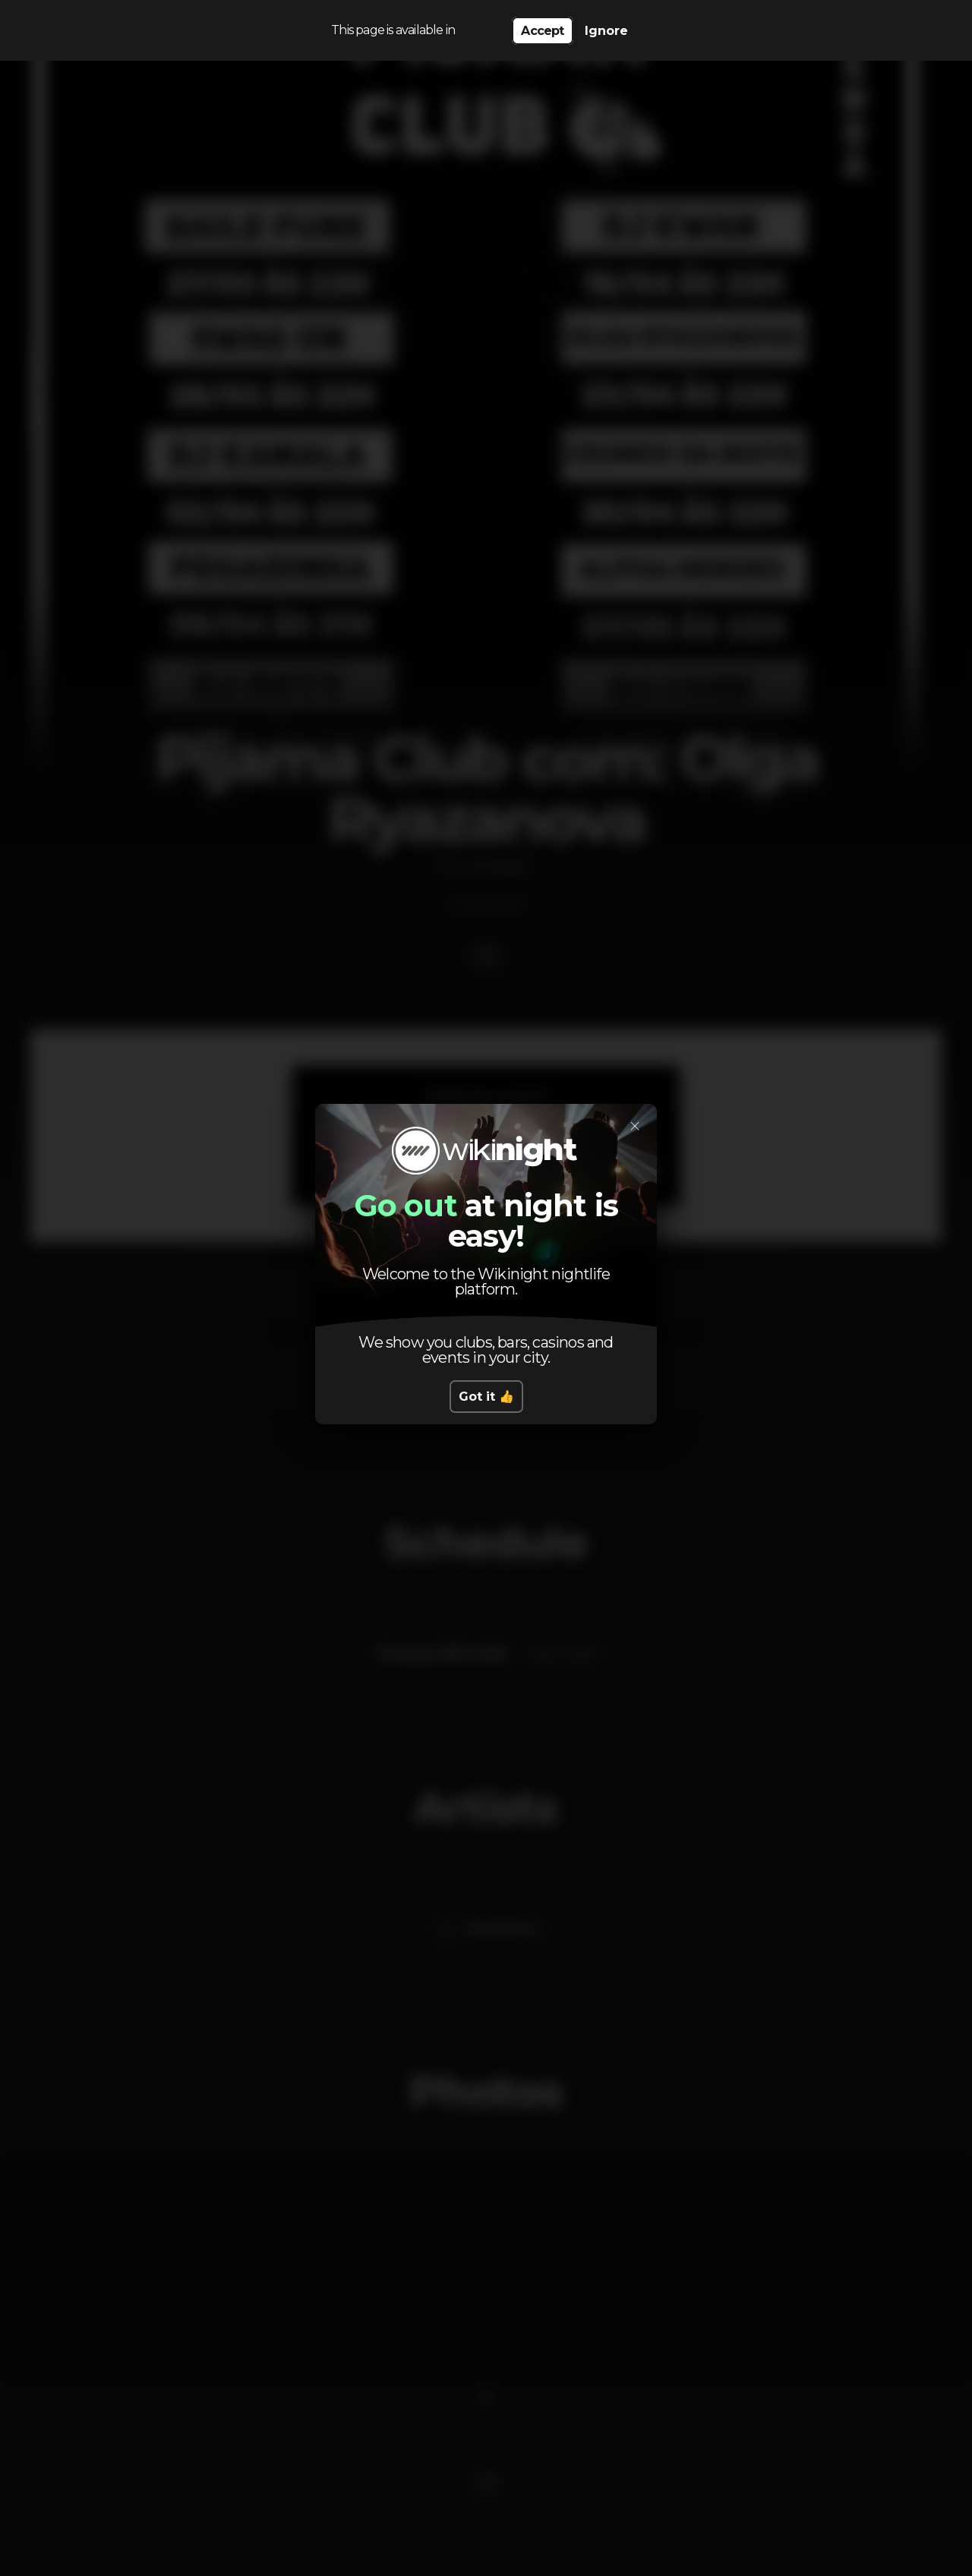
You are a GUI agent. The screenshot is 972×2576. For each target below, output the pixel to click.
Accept (542, 31)
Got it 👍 (486, 1396)
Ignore (606, 31)
